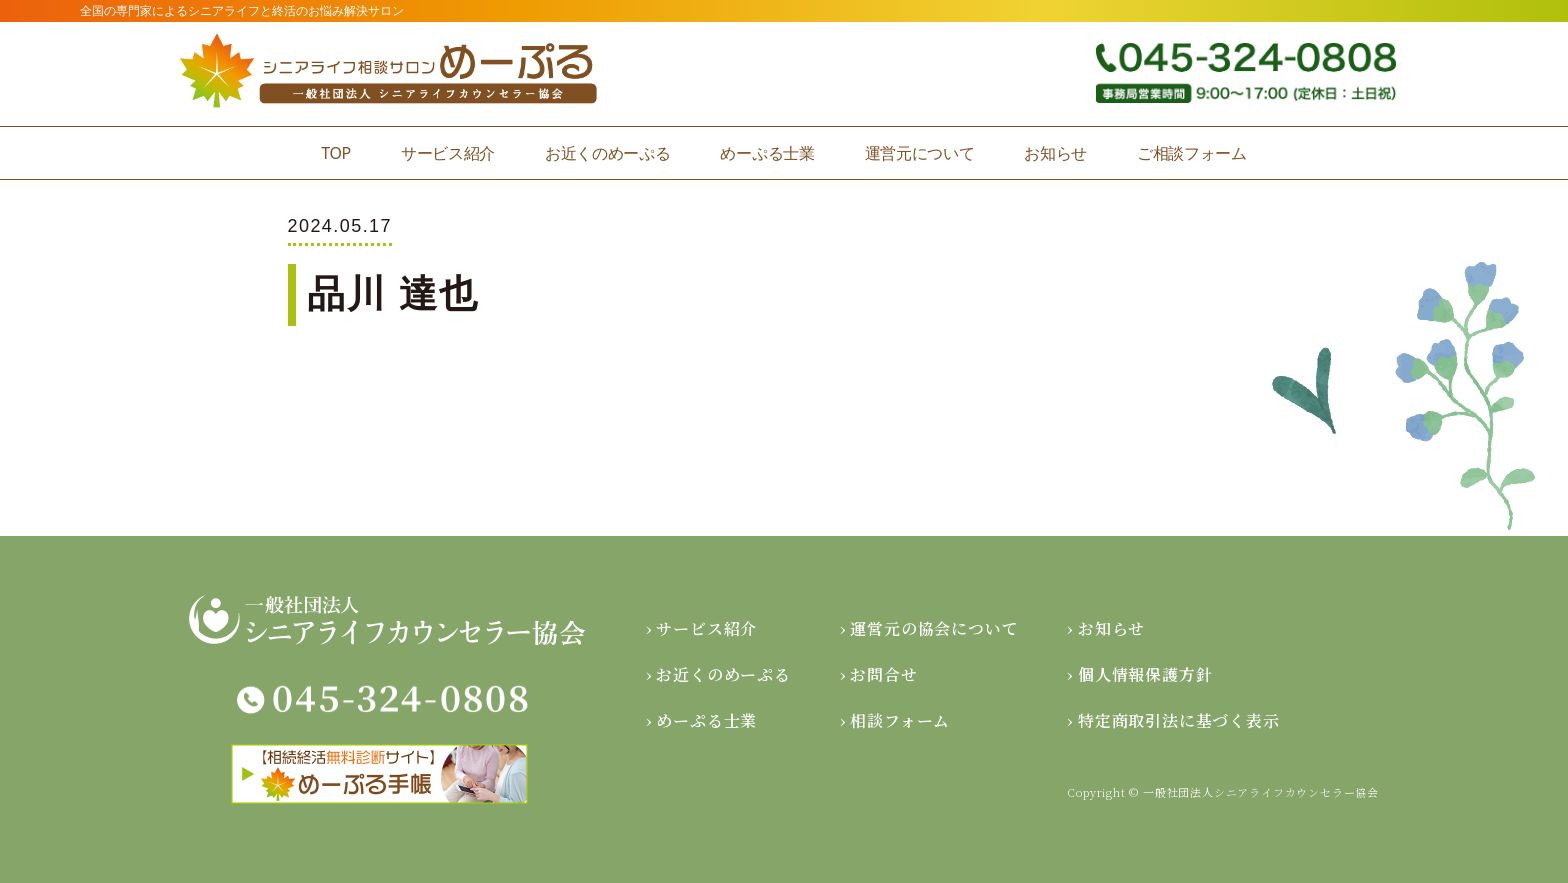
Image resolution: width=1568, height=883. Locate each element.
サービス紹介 (448, 153)
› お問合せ (879, 674)
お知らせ (1055, 153)
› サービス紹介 (701, 628)
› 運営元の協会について (929, 628)
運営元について (920, 153)
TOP (336, 153)
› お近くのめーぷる (718, 674)
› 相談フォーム (895, 720)
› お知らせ (1106, 628)
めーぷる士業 (767, 153)
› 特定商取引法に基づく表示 (1173, 720)
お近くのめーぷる (607, 153)
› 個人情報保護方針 (1139, 674)
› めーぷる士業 (701, 720)
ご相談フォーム (1192, 153)
